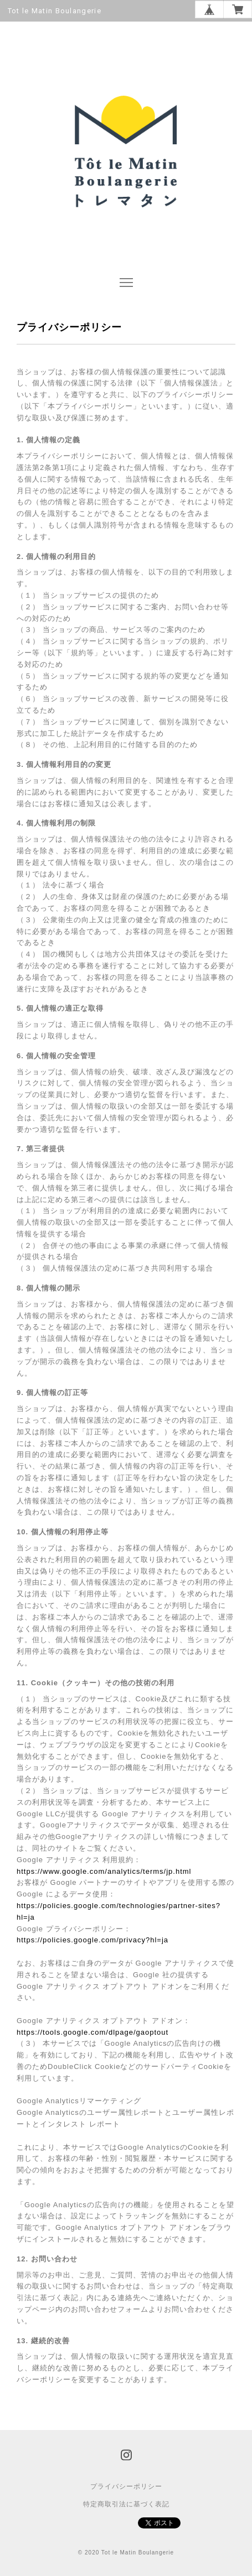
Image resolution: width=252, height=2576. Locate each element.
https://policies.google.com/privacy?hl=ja (92, 1940)
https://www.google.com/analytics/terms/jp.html (104, 1871)
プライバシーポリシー (126, 2486)
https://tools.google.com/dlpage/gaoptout (92, 2032)
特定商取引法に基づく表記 (126, 2504)
